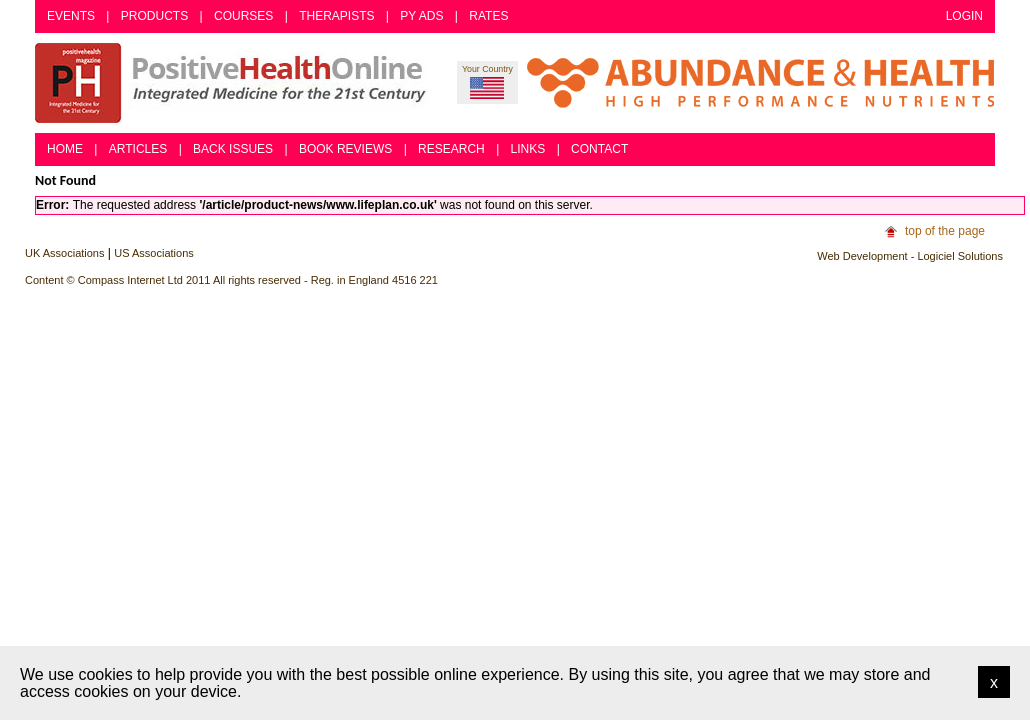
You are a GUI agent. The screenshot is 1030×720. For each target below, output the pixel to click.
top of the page (945, 231)
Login (964, 16)
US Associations (153, 253)
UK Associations (64, 253)
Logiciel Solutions (960, 256)
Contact (599, 149)
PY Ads (421, 16)
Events (71, 16)
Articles (138, 149)
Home (65, 149)
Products (154, 16)
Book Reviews (345, 149)
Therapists (336, 16)
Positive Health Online (235, 83)
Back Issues (233, 149)
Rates (488, 16)
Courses (243, 16)
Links (528, 149)
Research (451, 149)
